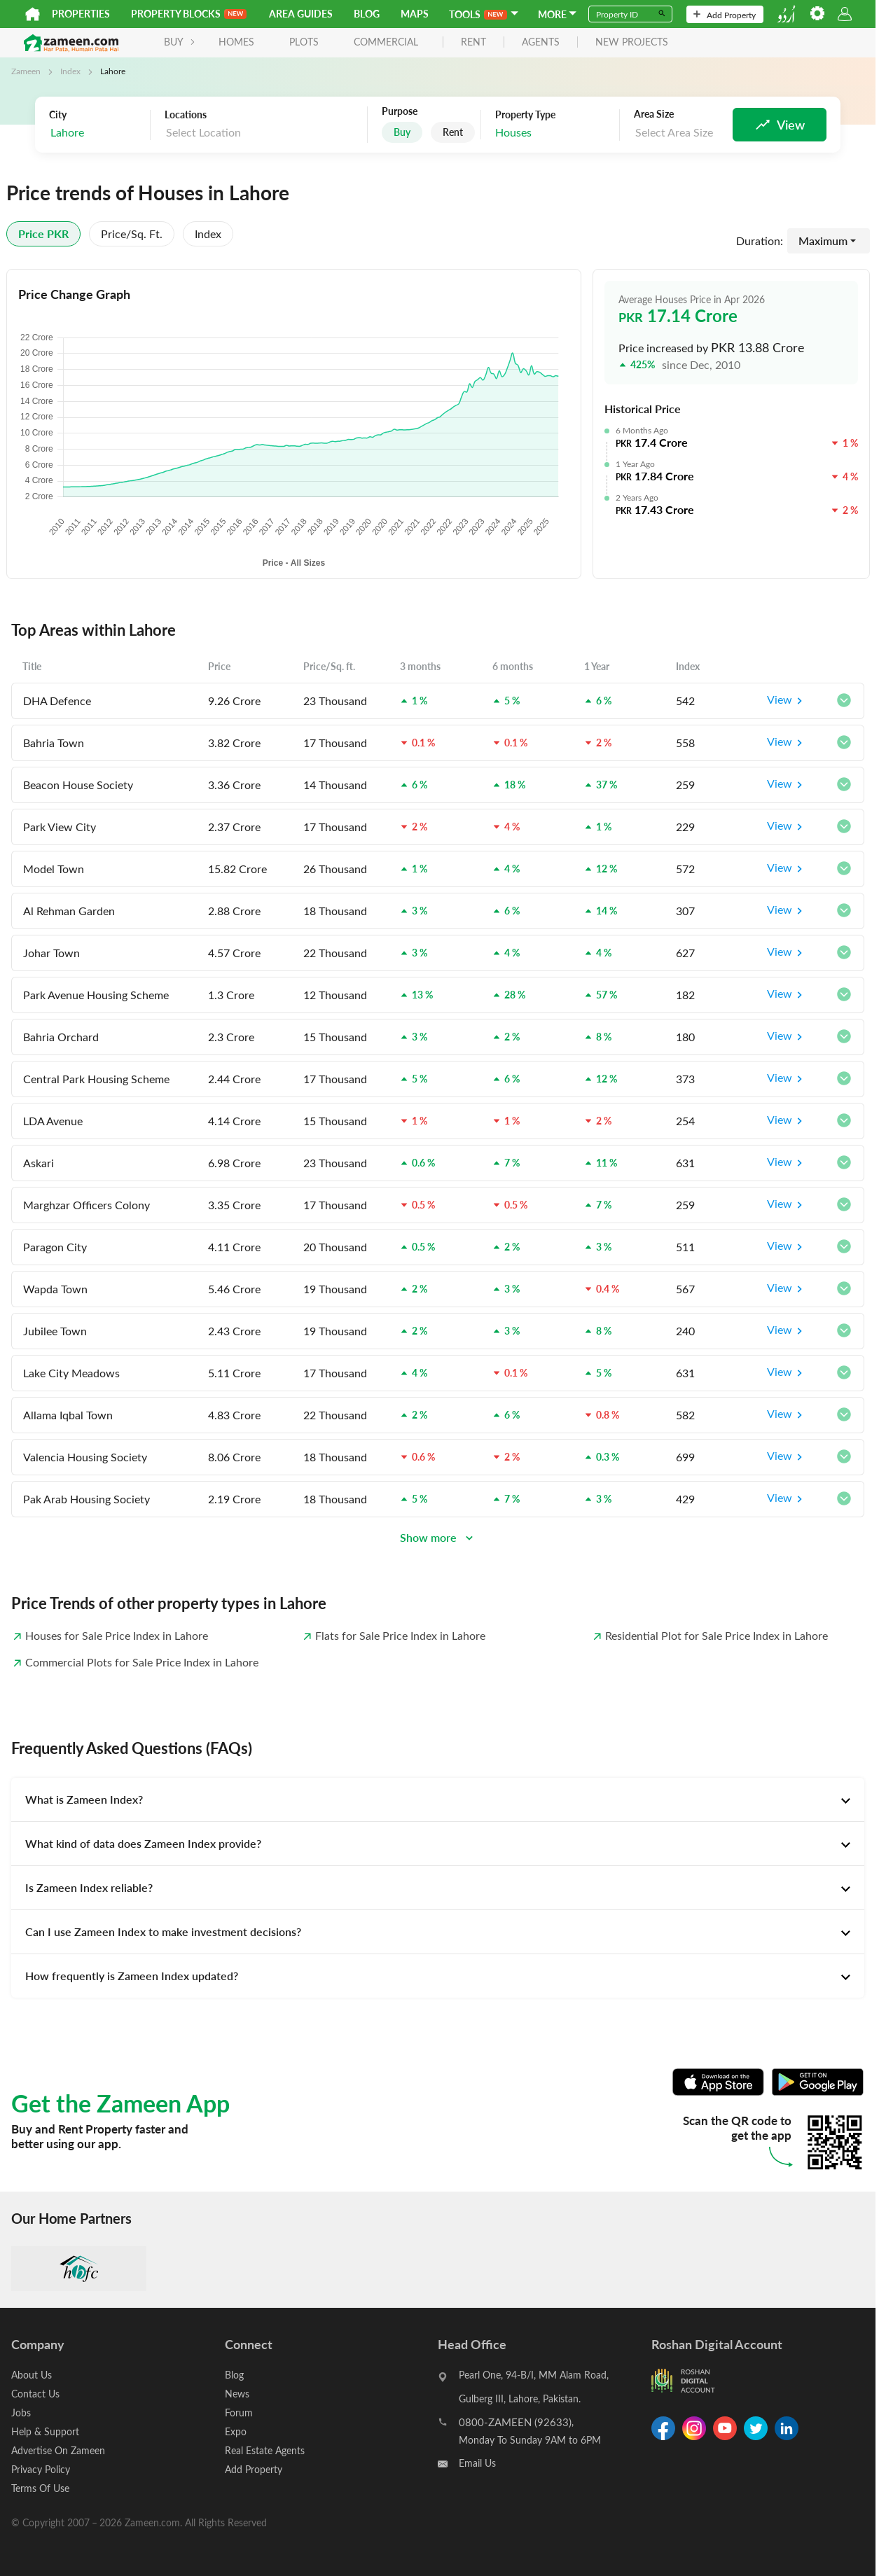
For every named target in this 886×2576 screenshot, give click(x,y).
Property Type (525, 115)
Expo (236, 2431)
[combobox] (96, 132)
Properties (81, 13)
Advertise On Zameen (58, 2450)
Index (70, 70)
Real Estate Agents (265, 2450)
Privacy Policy (40, 2469)
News (237, 2393)
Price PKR (43, 233)
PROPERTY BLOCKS (189, 13)
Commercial (386, 41)
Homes (236, 41)
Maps (415, 13)
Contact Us (35, 2393)
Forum (239, 2412)
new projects (631, 42)
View (786, 701)
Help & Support (45, 2431)
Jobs (21, 2412)
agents (541, 42)
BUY (179, 41)
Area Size (654, 114)
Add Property (724, 14)
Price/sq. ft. (131, 233)
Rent (453, 132)
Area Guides (301, 13)
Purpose (399, 111)
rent (473, 42)
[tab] (437, 1799)
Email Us (477, 2463)
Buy (402, 132)
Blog (367, 13)
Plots (304, 41)
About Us (31, 2374)
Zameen (26, 70)
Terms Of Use (40, 2488)
